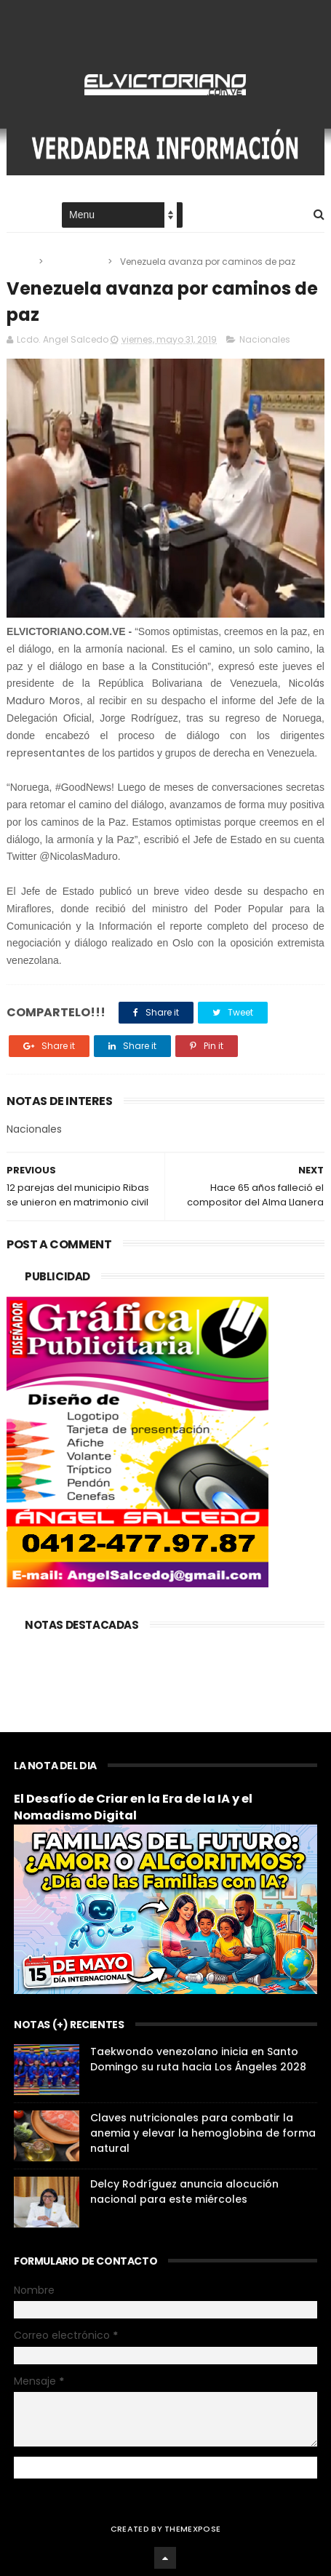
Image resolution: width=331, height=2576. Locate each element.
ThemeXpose (192, 2529)
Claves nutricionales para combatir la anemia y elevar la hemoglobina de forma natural (203, 2133)
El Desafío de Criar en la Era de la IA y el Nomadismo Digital (133, 1807)
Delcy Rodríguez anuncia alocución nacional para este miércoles (184, 2191)
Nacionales (76, 261)
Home (20, 216)
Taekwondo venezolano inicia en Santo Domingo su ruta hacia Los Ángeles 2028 (198, 2059)
